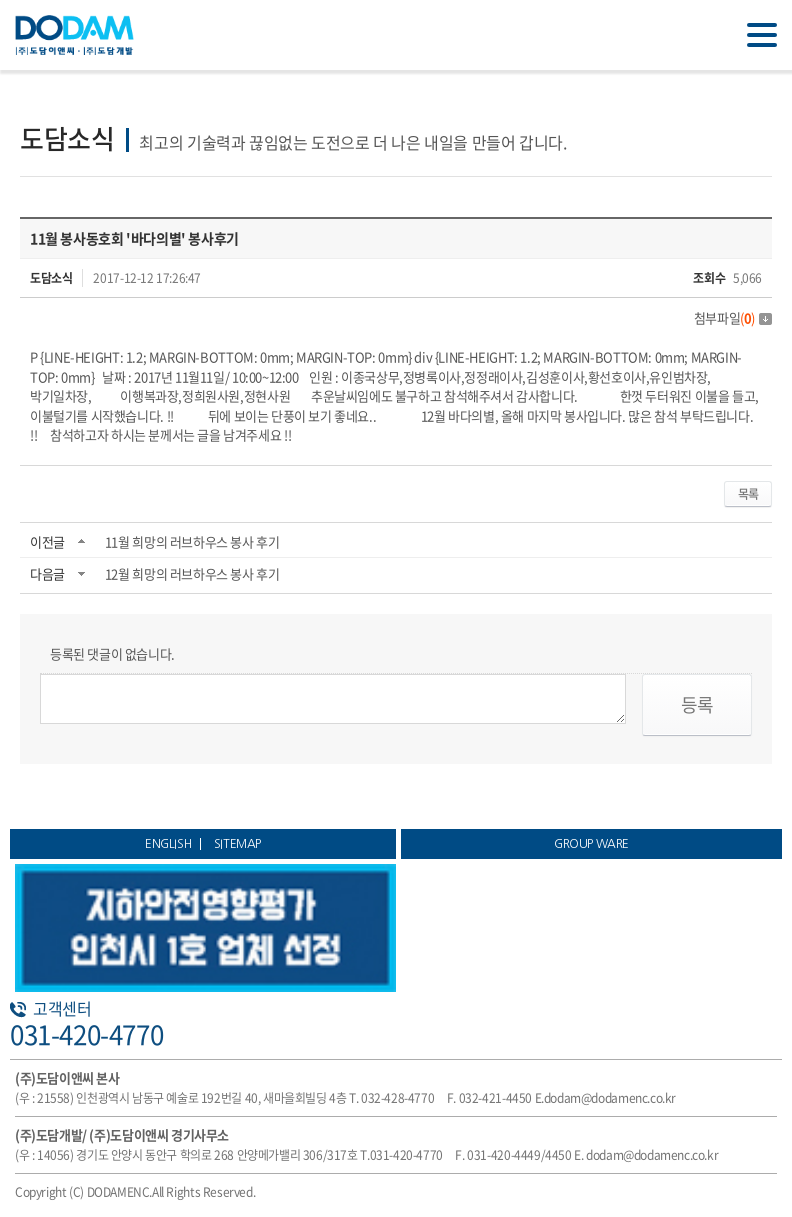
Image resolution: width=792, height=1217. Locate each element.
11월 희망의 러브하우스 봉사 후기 (192, 541)
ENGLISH (168, 844)
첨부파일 (733, 317)
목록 (748, 494)
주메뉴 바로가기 (0, 0)
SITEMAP (237, 844)
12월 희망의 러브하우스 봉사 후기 (192, 573)
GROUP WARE (591, 844)
